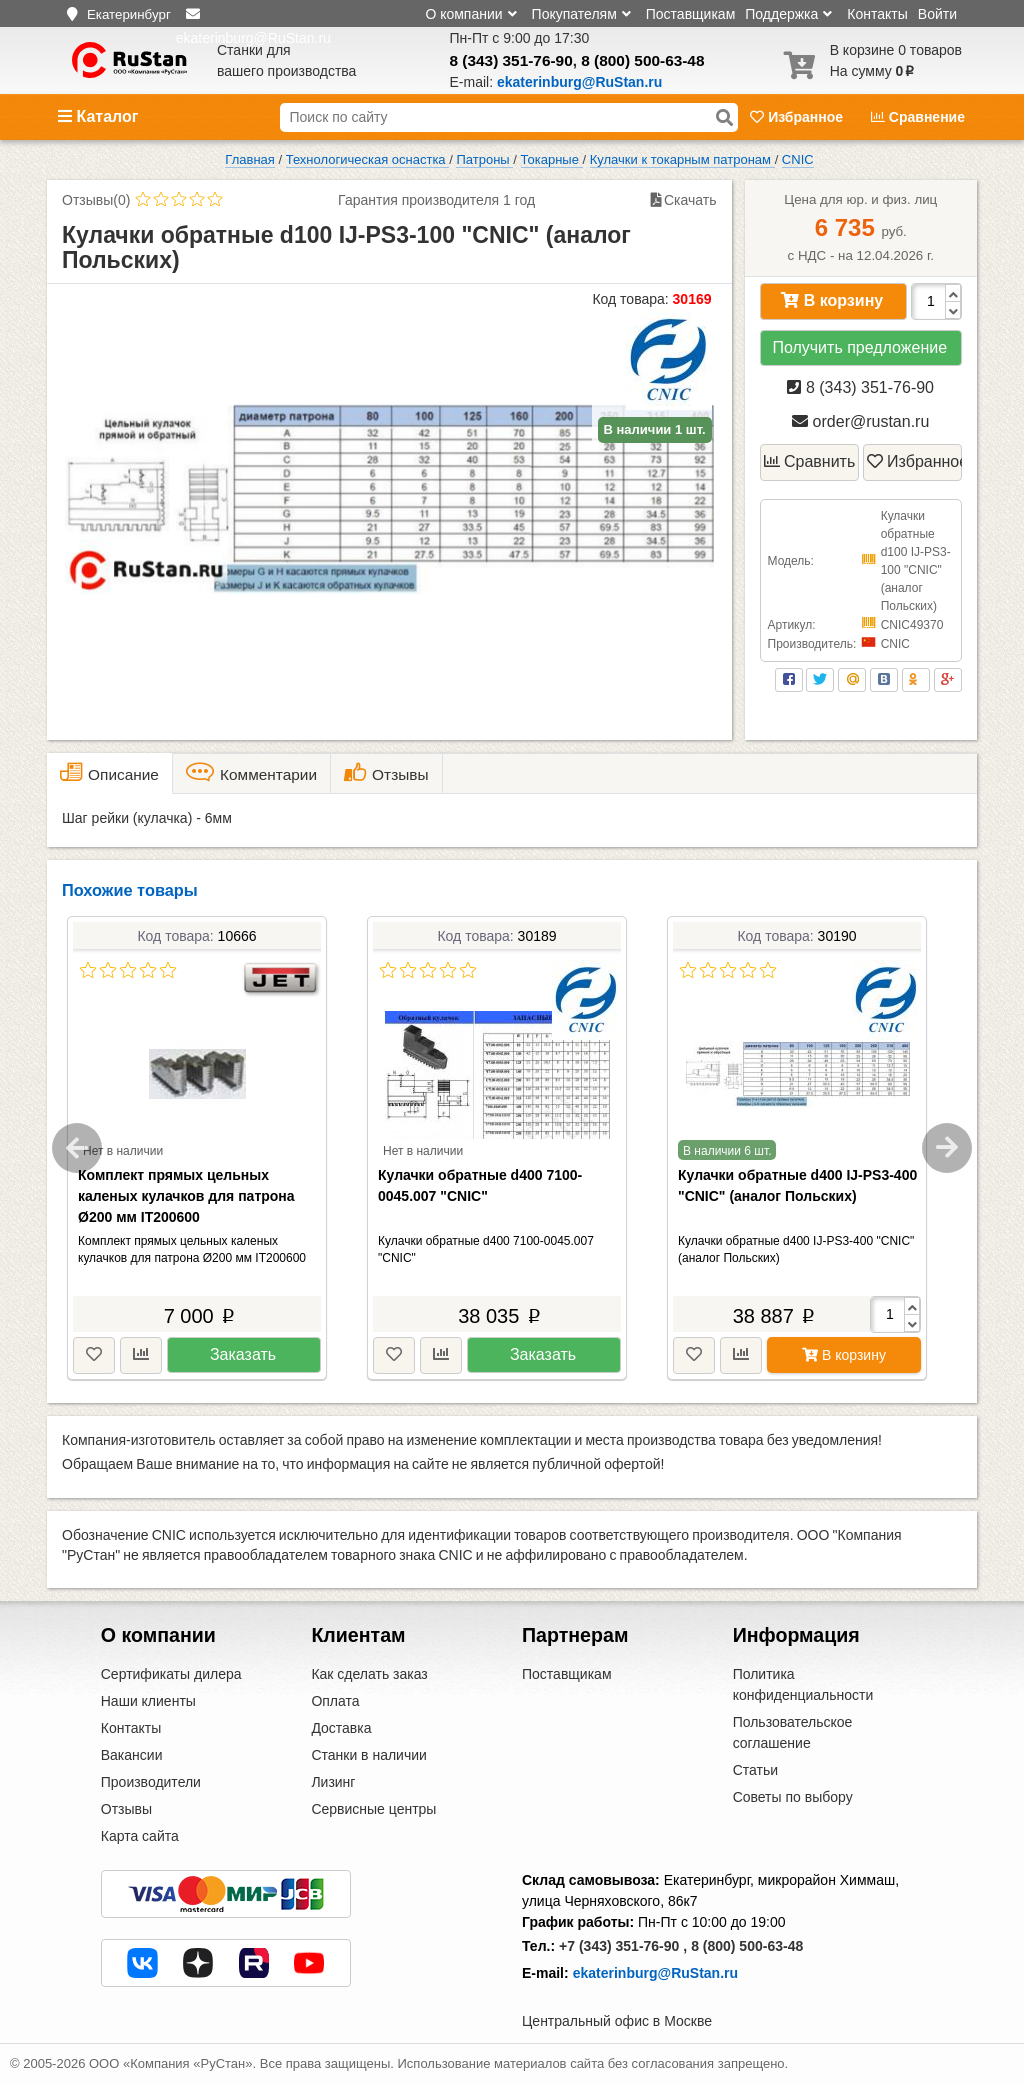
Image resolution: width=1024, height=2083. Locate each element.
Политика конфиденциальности (803, 1684)
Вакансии (132, 1755)
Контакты (877, 14)
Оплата (335, 1701)
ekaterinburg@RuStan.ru (655, 1973)
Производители (151, 1782)
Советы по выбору (793, 1797)
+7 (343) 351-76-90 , (623, 1946)
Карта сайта (140, 1836)
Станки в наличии (369, 1755)
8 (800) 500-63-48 (642, 60)
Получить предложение (859, 347)
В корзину (832, 300)
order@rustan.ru (860, 421)
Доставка (341, 1728)
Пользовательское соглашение (793, 1732)
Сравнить (810, 461)
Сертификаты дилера (171, 1674)
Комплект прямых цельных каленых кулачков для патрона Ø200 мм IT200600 (186, 1196)
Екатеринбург (129, 14)
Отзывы (126, 1809)
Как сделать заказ (369, 1674)
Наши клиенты (148, 1701)
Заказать (243, 1354)
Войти (937, 14)
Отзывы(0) (96, 200)
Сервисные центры (373, 1809)
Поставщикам (691, 14)
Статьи (755, 1770)
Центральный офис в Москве (617, 2021)
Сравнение (918, 117)
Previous (77, 1148)
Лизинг (333, 1782)
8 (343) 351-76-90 (511, 60)
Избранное (798, 117)
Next (947, 1148)
